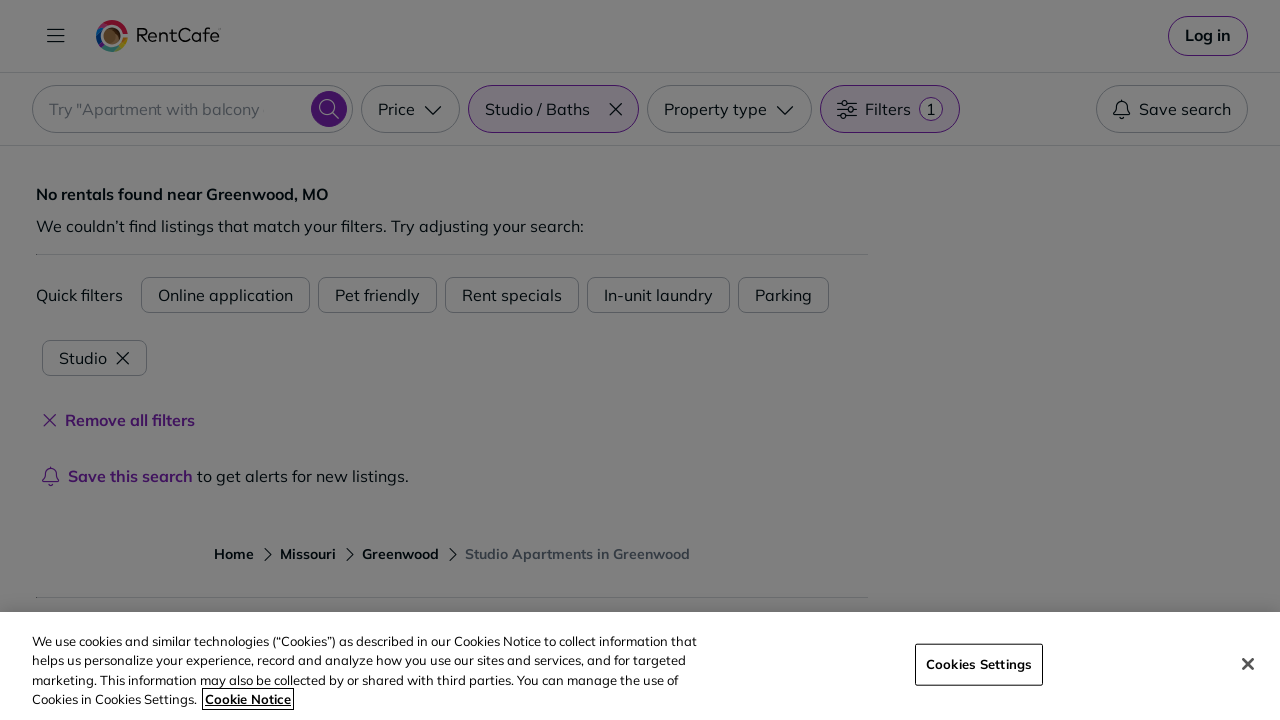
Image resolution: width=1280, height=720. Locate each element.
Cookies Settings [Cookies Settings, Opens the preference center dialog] (979, 664)
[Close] (1248, 664)
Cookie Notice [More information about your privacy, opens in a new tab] (248, 699)
